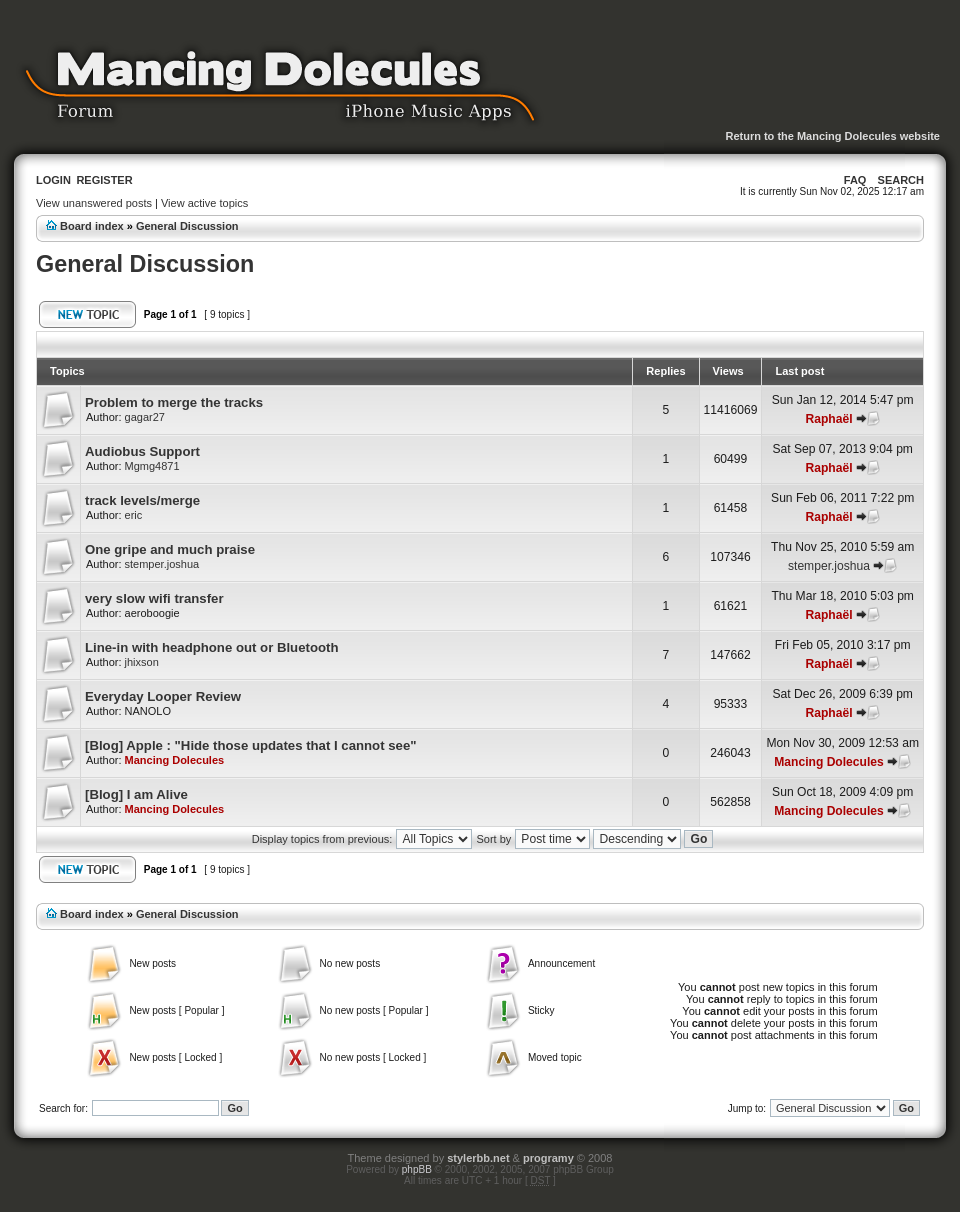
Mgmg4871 (152, 466)
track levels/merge (142, 500)
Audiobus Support (142, 451)
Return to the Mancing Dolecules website (832, 136)
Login (53, 180)
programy (548, 1158)
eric (134, 515)
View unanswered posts (94, 203)
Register (104, 180)
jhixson (142, 662)
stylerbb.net (478, 1158)
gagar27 (145, 417)
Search (901, 180)
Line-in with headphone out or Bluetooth (211, 647)
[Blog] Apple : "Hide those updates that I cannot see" (250, 745)
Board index (92, 226)
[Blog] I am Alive (136, 794)
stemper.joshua (162, 564)
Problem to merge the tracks (174, 402)
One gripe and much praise (170, 549)
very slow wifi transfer (154, 598)
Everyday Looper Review (163, 696)
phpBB (417, 1169)
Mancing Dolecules (175, 760)
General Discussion (187, 226)
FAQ (855, 180)
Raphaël (828, 419)
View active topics (204, 203)
